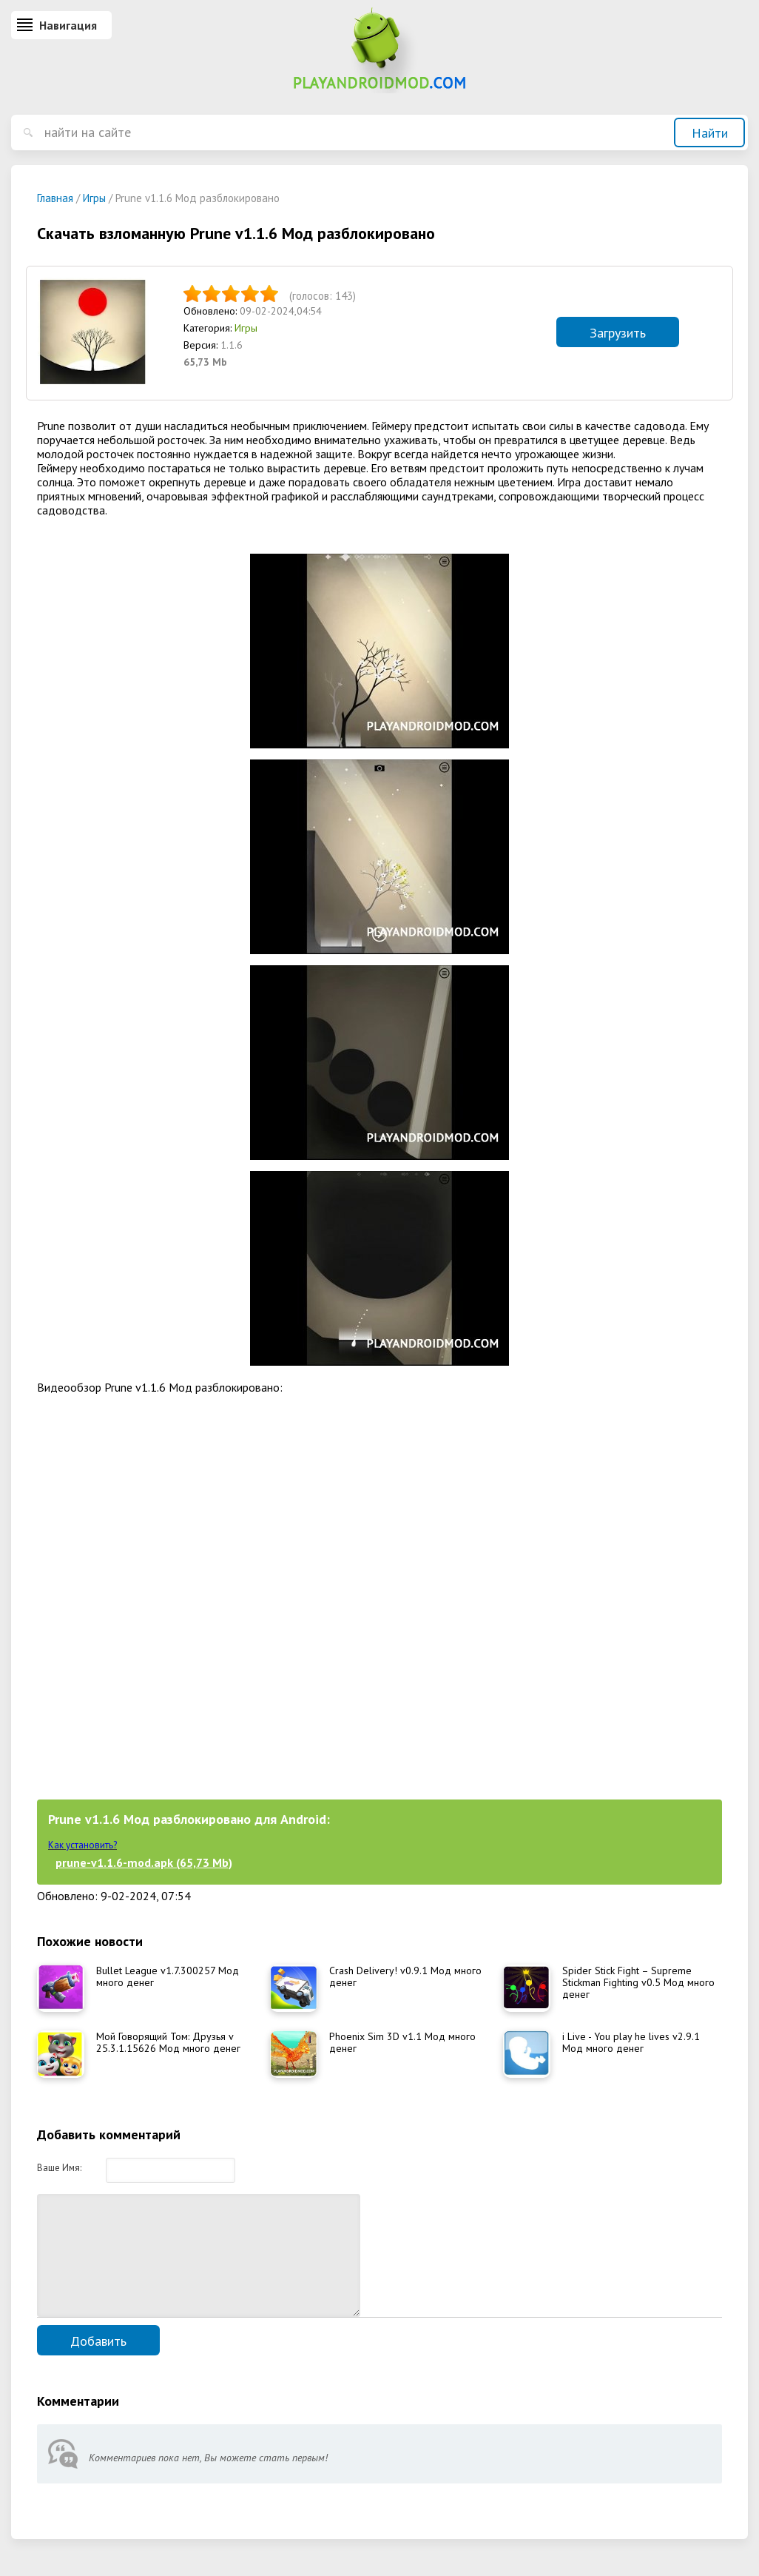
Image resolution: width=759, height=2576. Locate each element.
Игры (246, 328)
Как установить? (82, 1845)
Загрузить (618, 332)
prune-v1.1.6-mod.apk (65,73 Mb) (143, 1862)
